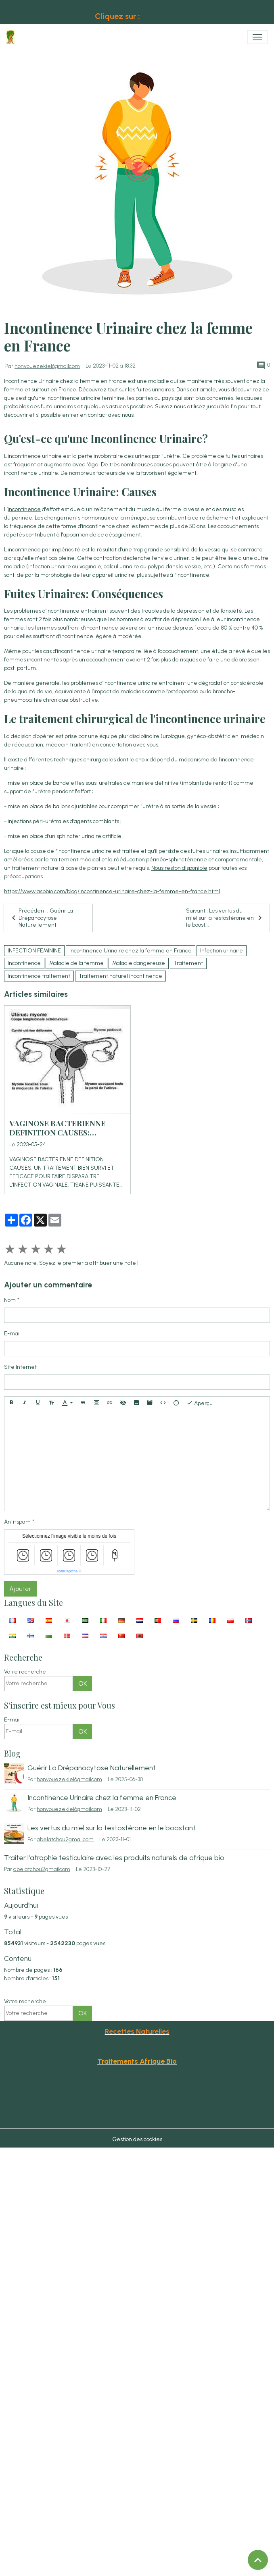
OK (82, 1683)
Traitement (188, 963)
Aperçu (199, 1403)
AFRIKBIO (159, 16)
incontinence (24, 509)
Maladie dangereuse (138, 963)
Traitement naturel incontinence (120, 976)
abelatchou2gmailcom (65, 1839)
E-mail (12, 1333)
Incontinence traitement (39, 976)
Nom (10, 1300)
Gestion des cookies (137, 2139)
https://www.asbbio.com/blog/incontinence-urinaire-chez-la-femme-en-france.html (112, 891)
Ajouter (20, 1589)
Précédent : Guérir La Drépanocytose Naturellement (41, 917)
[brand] (12, 37)
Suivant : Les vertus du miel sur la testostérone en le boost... (225, 917)
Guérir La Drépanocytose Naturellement (91, 1767)
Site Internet (20, 1367)
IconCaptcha (67, 1571)
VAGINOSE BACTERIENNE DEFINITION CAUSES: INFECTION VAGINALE (57, 1128)
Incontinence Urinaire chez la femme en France (130, 950)
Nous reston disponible (179, 868)
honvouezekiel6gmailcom (47, 366)
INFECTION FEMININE (34, 950)
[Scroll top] (258, 2560)
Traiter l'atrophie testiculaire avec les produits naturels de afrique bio (114, 1857)
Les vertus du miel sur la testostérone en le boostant (111, 1827)
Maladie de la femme (76, 963)
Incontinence (24, 963)
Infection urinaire (221, 950)
